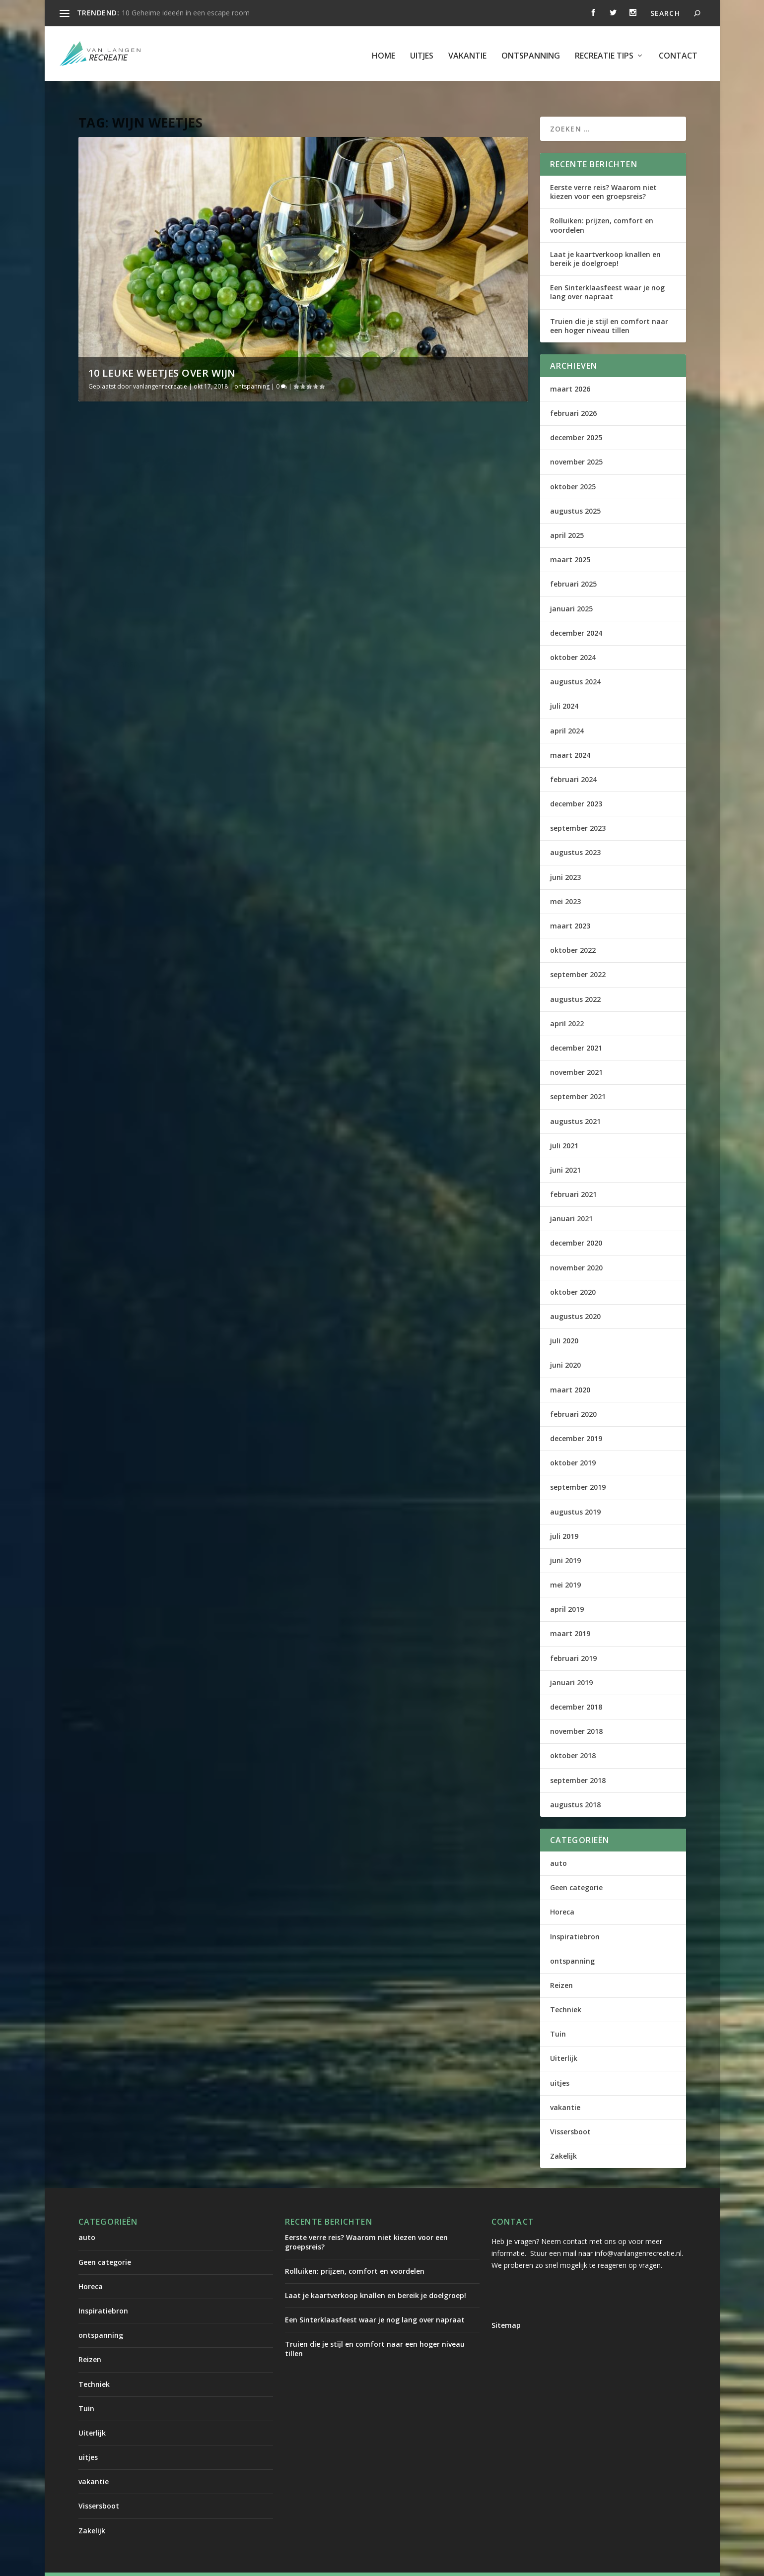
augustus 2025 (575, 491)
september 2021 (578, 1077)
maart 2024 (570, 735)
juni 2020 (565, 1345)
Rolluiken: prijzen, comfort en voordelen (601, 206)
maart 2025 (570, 540)
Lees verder (116, 617)
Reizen (561, 1966)
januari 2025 (571, 589)
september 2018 (578, 1761)
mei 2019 (565, 1565)
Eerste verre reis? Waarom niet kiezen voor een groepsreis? (603, 172)
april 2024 (567, 711)
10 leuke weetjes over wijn (162, 353)
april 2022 (567, 1004)
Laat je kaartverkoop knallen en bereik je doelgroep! (605, 239)
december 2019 (576, 1419)
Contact (678, 52)
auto (558, 1844)
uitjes (421, 52)
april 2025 (567, 516)
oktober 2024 (573, 638)
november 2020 (576, 1248)
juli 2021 (564, 1126)
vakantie (467, 52)
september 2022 (578, 955)
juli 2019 (564, 1516)
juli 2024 (564, 686)
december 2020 (576, 1223)
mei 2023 (565, 882)
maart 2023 (570, 906)
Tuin (558, 2014)
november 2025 (576, 442)
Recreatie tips (604, 52)
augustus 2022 (575, 980)
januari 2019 (571, 1663)
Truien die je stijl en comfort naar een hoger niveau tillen (609, 306)
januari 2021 (571, 1199)
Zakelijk (563, 2136)
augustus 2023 (575, 833)
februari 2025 (573, 564)
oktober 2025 (573, 467)
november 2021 (576, 1052)
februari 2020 (573, 1394)
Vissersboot (570, 2112)
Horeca (562, 1892)
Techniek (565, 1990)
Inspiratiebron (575, 1916)
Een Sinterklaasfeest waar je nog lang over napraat (607, 273)
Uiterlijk (563, 2039)
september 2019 (578, 1467)
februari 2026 (573, 393)
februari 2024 (573, 760)
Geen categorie (576, 1868)
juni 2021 (565, 1150)
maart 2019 (570, 1614)
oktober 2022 (573, 930)
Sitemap (506, 2306)
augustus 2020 (575, 1297)
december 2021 (576, 1028)
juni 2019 (565, 1541)
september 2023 (578, 808)
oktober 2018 (573, 1736)
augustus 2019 (575, 1492)
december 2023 (576, 784)
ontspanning (530, 52)
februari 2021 (573, 1175)
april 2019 (567, 1589)
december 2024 (576, 613)
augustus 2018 (575, 1785)
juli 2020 (564, 1321)
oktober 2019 (573, 1443)
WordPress (291, 2564)
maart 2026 (570, 369)
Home (383, 52)
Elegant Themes (161, 2564)
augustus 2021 (575, 1101)
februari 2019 (573, 1639)
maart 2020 (570, 1370)
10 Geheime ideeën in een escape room (186, 12)
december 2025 (576, 418)
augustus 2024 (575, 662)
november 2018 (576, 1712)
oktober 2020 (573, 1272)
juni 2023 (565, 857)
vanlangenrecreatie (160, 367)
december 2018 (576, 1687)
